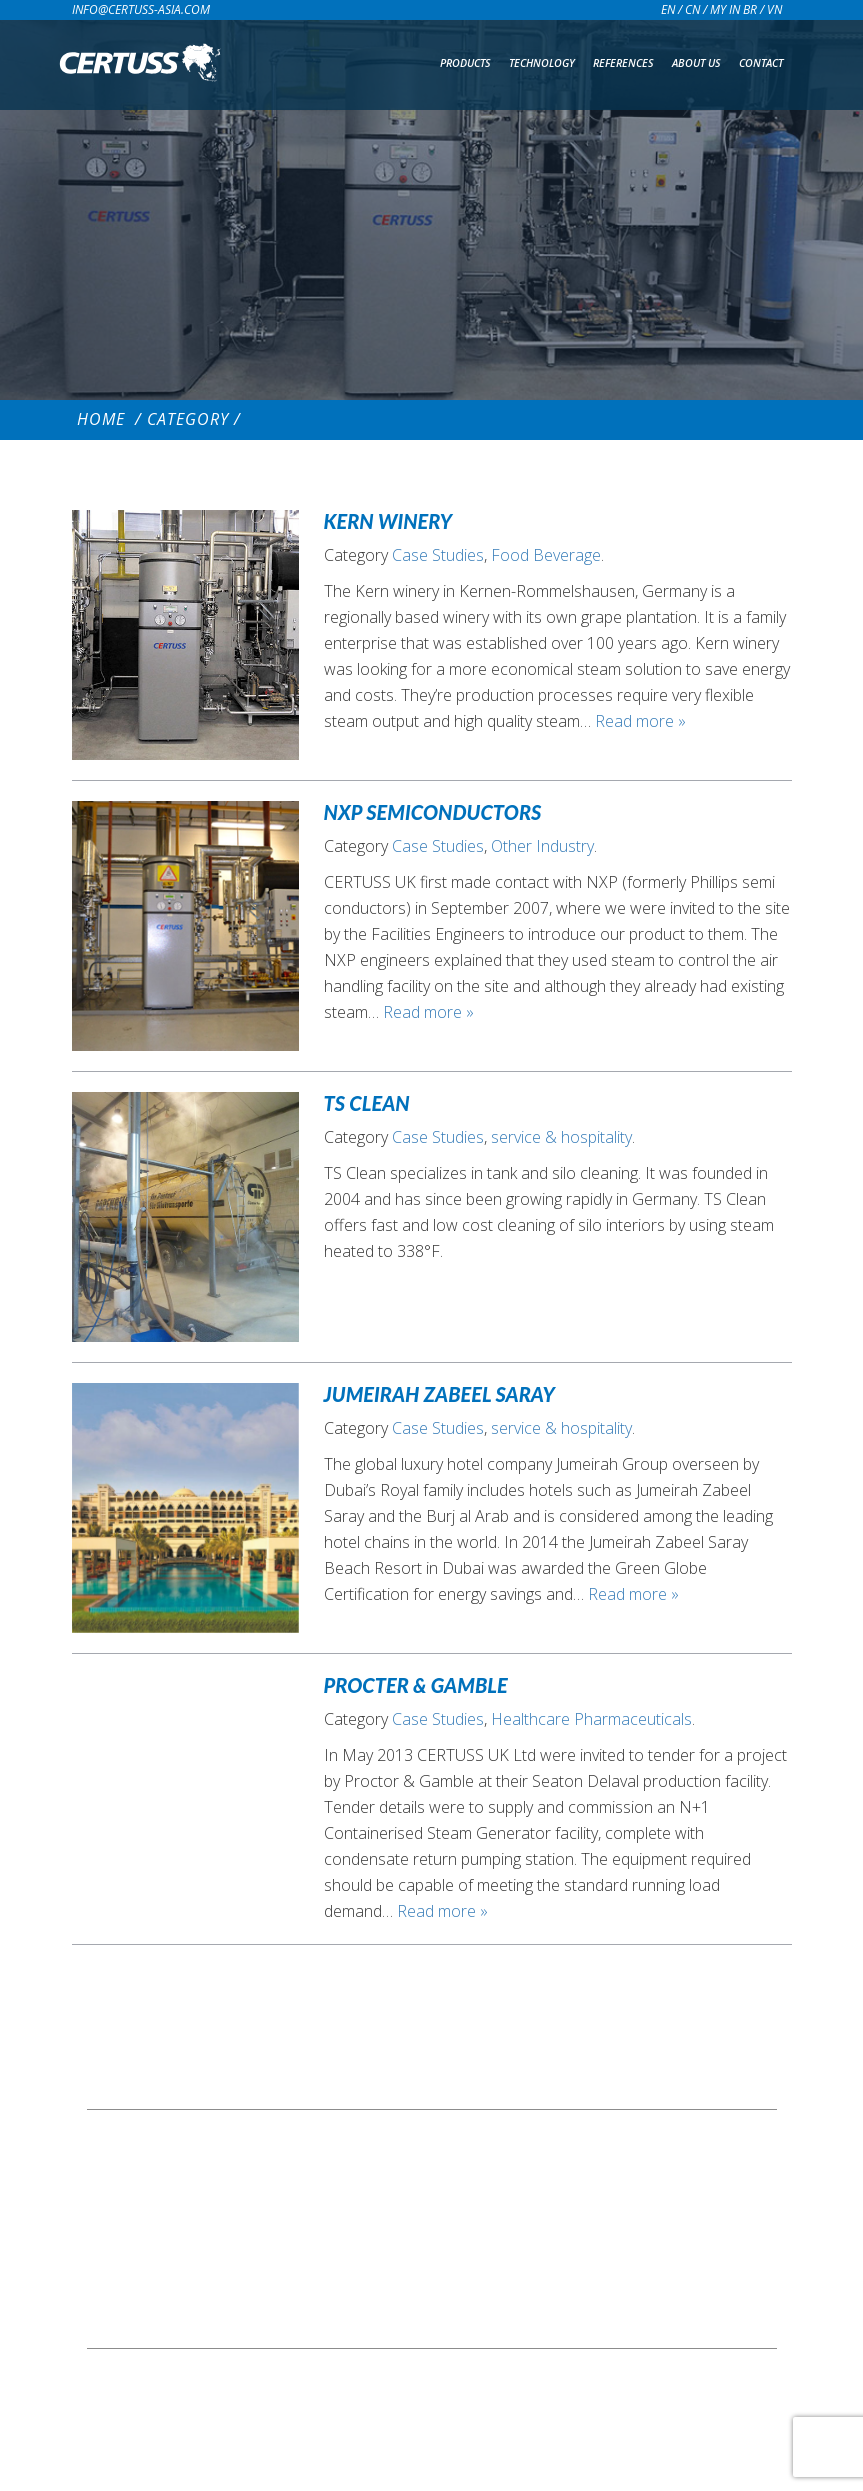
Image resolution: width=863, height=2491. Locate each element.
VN (774, 9)
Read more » (640, 721)
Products (465, 63)
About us (696, 63)
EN (668, 9)
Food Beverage (546, 555)
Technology (542, 63)
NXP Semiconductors (433, 812)
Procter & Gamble (416, 1685)
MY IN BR (733, 9)
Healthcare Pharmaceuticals (591, 1719)
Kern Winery (388, 521)
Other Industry (542, 846)
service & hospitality (561, 1137)
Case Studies (438, 555)
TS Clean (367, 1103)
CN (692, 9)
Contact (761, 63)
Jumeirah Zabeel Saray (439, 1394)
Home (101, 419)
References (623, 63)
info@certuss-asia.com (141, 9)
